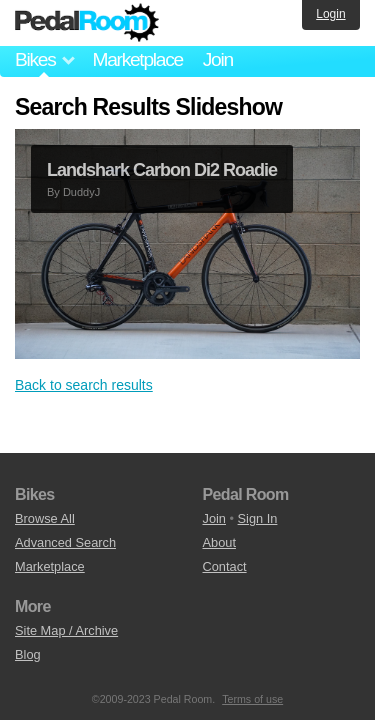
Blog (28, 654)
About (219, 542)
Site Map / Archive (66, 630)
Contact (225, 566)
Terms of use (252, 699)
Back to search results (84, 385)
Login (330, 14)
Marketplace (137, 59)
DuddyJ (81, 192)
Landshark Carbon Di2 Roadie (162, 170)
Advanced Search (65, 542)
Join (218, 59)
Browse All (45, 518)
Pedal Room (87, 23)
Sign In (258, 518)
